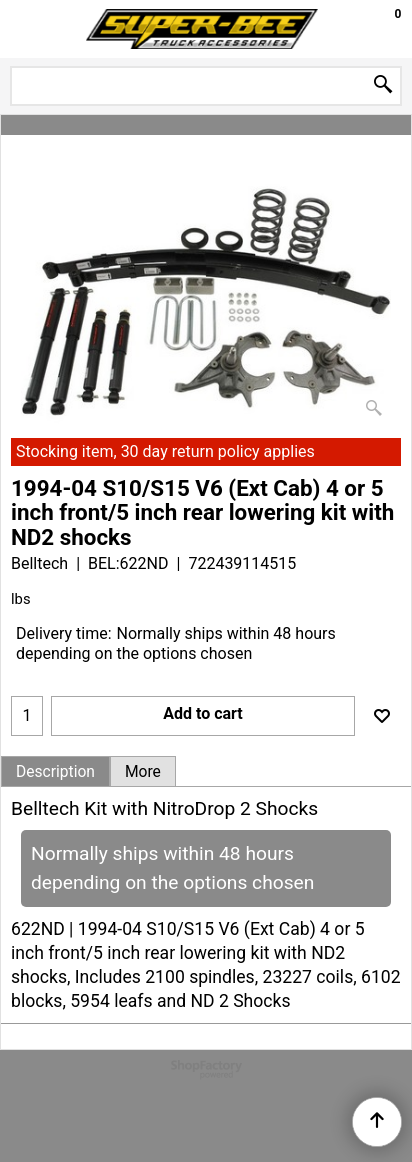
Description (55, 772)
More (143, 772)
